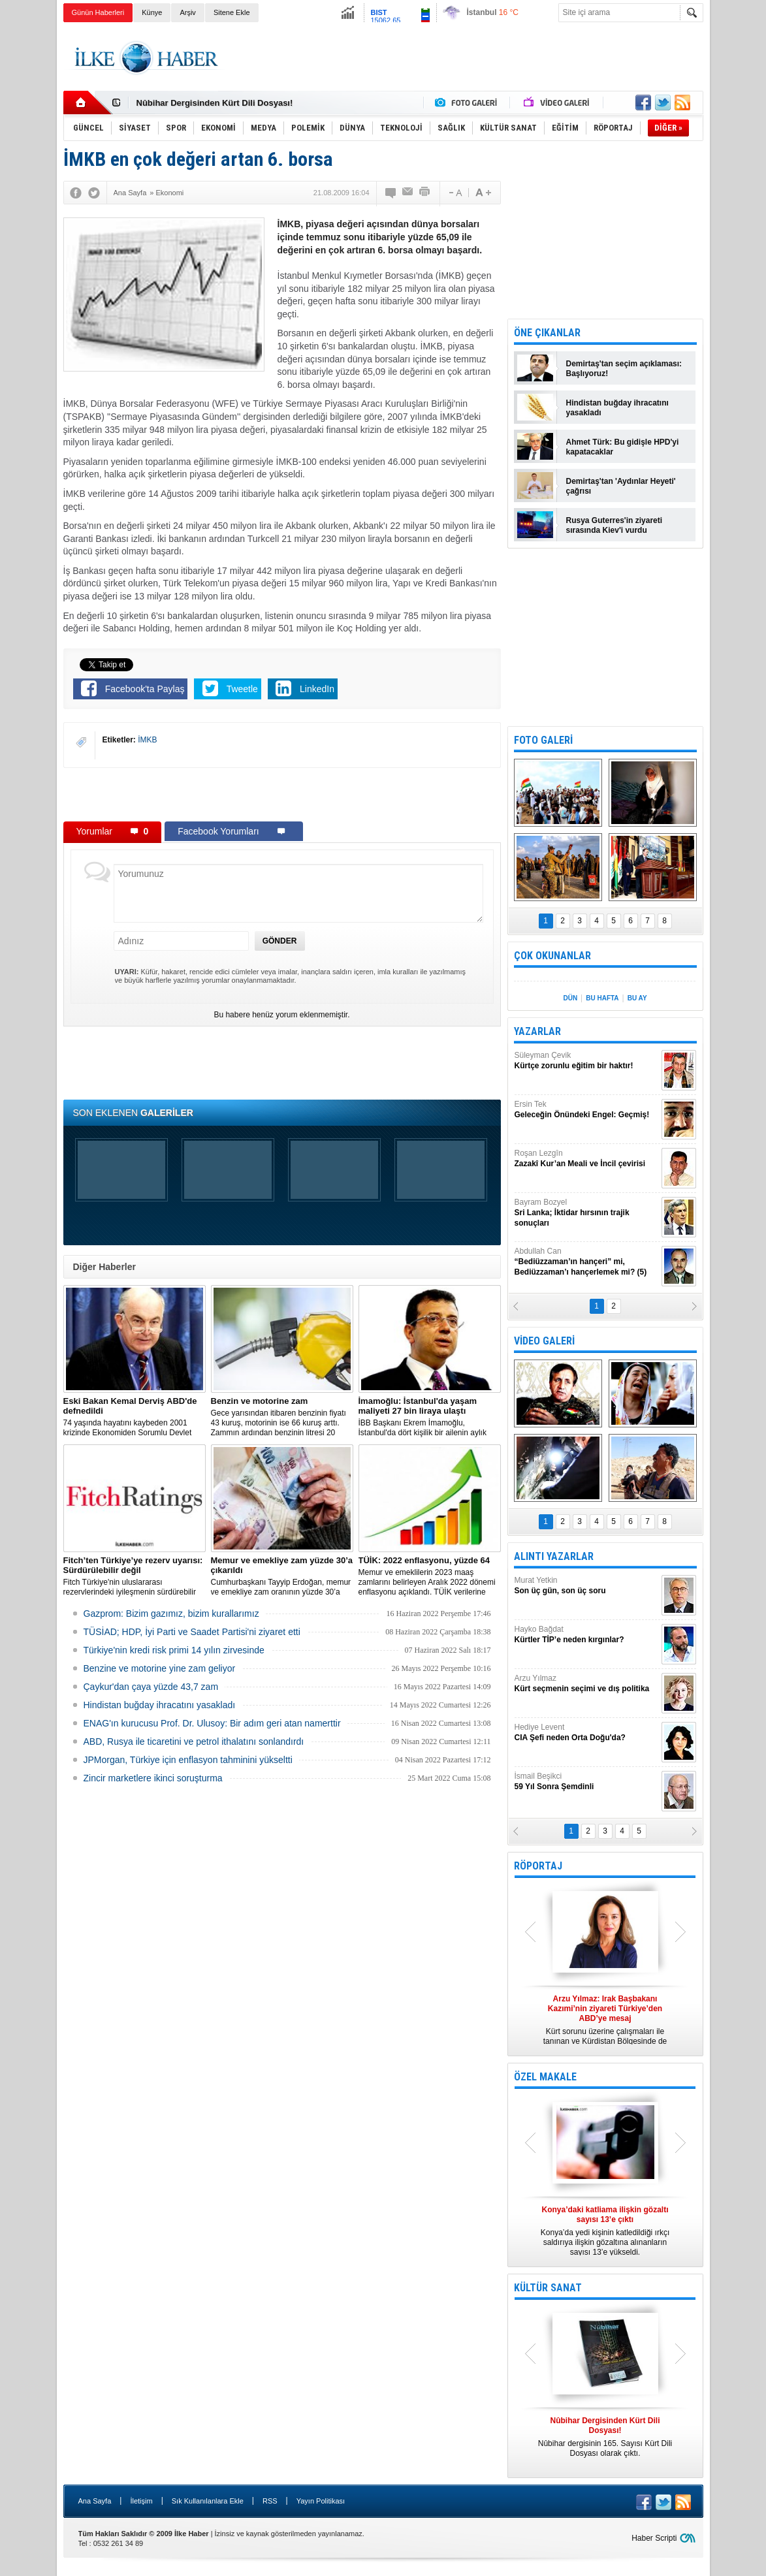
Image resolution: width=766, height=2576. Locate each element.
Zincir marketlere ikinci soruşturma (153, 1778)
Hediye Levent (586, 1733)
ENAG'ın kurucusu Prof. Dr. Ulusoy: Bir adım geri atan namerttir (212, 1723)
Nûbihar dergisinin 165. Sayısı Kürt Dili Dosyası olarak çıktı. (605, 2437)
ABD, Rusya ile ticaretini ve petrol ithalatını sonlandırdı (194, 1741)
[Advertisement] (465, 58)
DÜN (570, 998)
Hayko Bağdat (586, 1635)
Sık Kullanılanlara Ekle (208, 2501)
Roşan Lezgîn (586, 1159)
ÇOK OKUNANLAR (552, 955)
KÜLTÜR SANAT (548, 2288)
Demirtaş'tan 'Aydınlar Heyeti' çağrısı (621, 486)
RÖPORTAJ (538, 1866)
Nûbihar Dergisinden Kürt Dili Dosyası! (214, 103)
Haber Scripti (654, 2538)
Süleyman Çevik (586, 1061)
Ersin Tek (586, 1110)
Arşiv (187, 12)
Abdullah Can (586, 1262)
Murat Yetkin (586, 1586)
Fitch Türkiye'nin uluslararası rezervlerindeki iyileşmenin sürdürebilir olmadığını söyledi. (134, 1576)
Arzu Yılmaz (586, 1684)
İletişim (141, 2501)
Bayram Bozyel (586, 1213)
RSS (270, 2501)
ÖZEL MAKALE (545, 2077)
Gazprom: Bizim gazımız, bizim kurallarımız (171, 1613)
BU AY (637, 998)
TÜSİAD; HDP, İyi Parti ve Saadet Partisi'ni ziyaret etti (192, 1632)
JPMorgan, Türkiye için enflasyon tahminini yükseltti (188, 1760)
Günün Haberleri (98, 12)
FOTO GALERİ (543, 740)
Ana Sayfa (95, 2501)
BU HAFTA (602, 998)
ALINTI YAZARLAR (554, 1556)
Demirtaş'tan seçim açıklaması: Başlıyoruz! (624, 368)
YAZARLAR (537, 1031)
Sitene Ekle (232, 12)
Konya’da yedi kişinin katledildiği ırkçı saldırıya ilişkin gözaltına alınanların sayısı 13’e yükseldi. (605, 2231)
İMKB (147, 739)
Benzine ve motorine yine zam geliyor (160, 1668)
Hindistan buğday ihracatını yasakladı (160, 1705)
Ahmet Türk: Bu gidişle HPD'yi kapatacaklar (622, 446)
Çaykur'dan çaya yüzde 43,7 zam (151, 1686)
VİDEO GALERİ (544, 1341)
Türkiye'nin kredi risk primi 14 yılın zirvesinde (174, 1650)
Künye (152, 12)
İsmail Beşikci (586, 1782)
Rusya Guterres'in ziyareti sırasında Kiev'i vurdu (614, 525)
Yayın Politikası (320, 2501)
